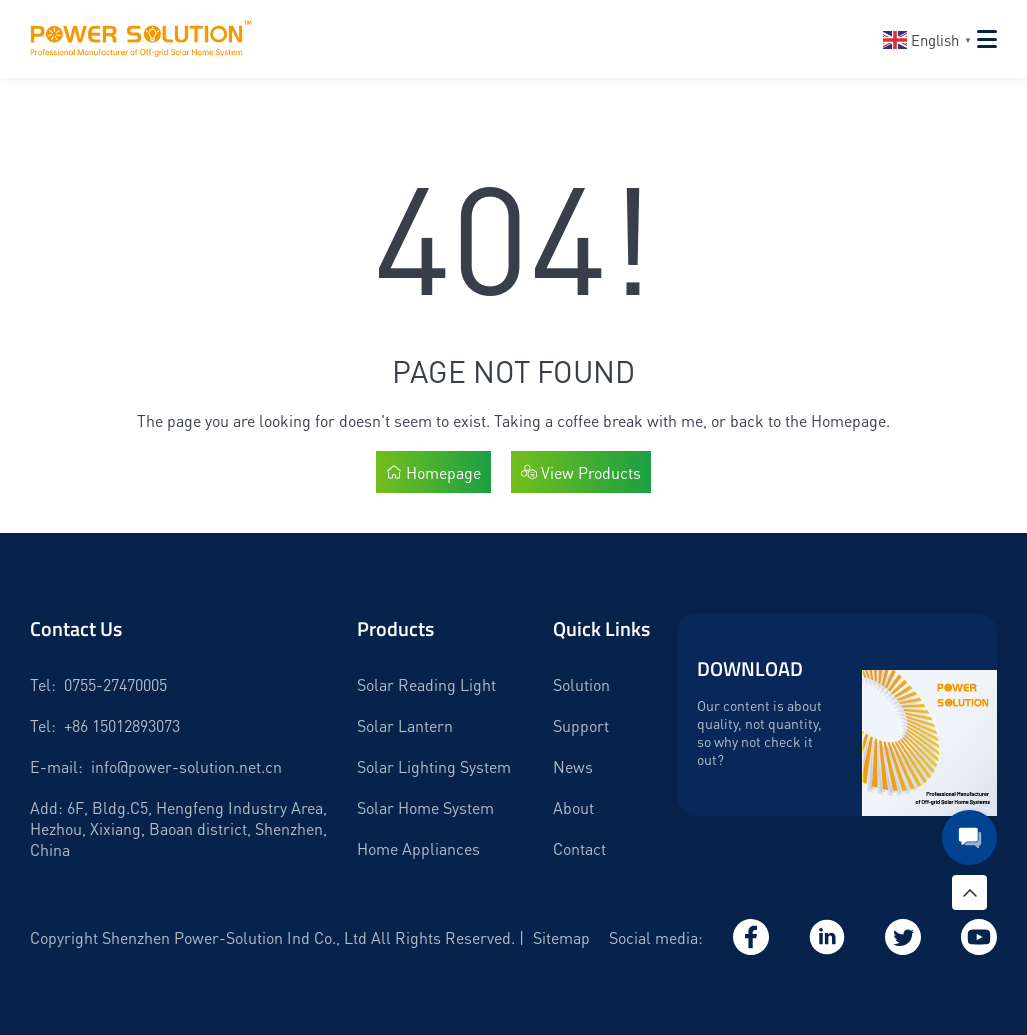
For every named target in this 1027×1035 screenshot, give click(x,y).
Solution (581, 684)
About (573, 807)
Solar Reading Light (426, 684)
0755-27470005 (115, 684)
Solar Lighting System (434, 766)
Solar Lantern (405, 725)
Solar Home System (425, 807)
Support (581, 725)
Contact (579, 848)
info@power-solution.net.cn (186, 766)
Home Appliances (418, 848)
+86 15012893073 (122, 725)
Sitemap (561, 937)
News (573, 766)
